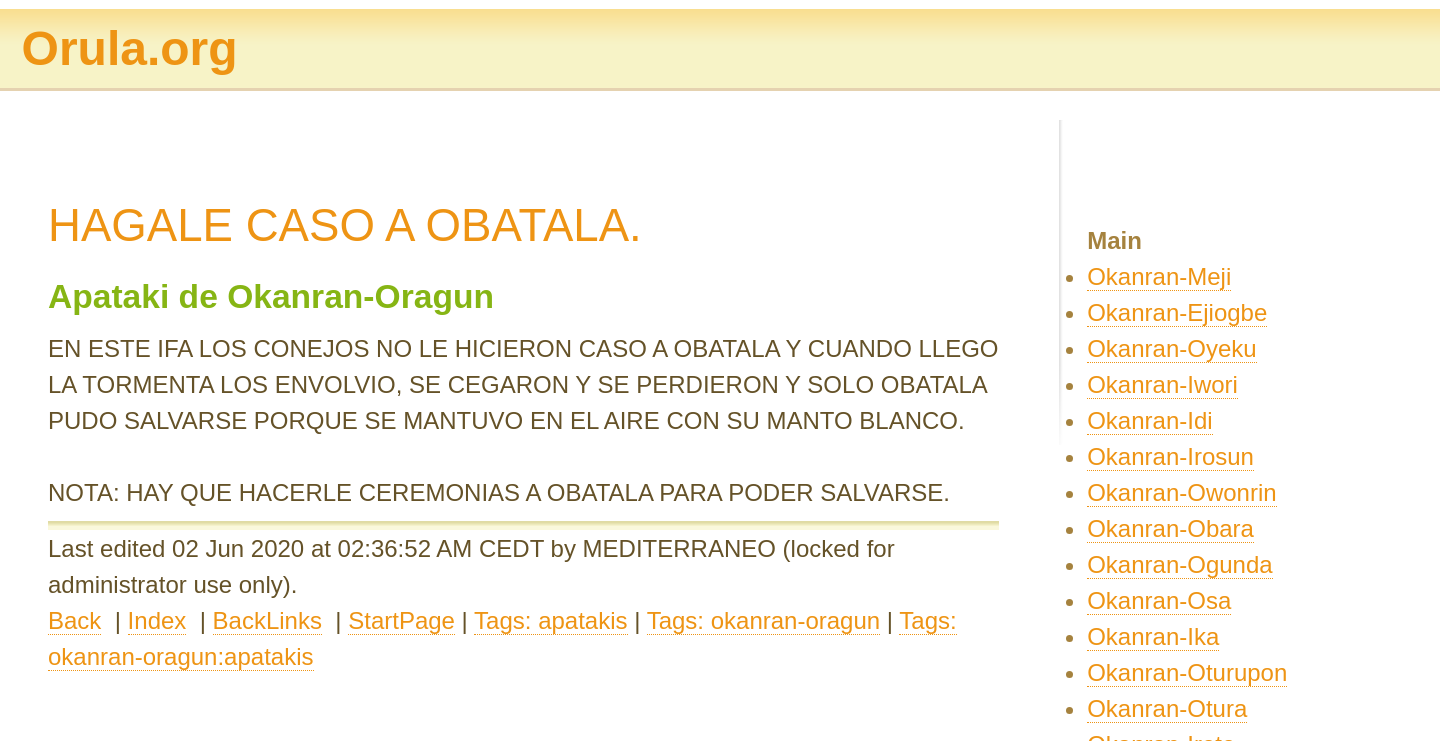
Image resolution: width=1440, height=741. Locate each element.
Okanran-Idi (1149, 420)
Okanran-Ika (1153, 636)
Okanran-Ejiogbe (1177, 312)
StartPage (401, 620)
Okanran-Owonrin (1181, 492)
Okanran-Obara (1170, 528)
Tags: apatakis (550, 620)
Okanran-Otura (1167, 708)
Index (157, 620)
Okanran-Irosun (1170, 456)
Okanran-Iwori (1162, 384)
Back (74, 620)
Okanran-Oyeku (1171, 348)
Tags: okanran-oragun (763, 620)
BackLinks (267, 620)
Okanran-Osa (1159, 600)
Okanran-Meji (1159, 276)
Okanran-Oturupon (1187, 672)
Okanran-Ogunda (1179, 564)
